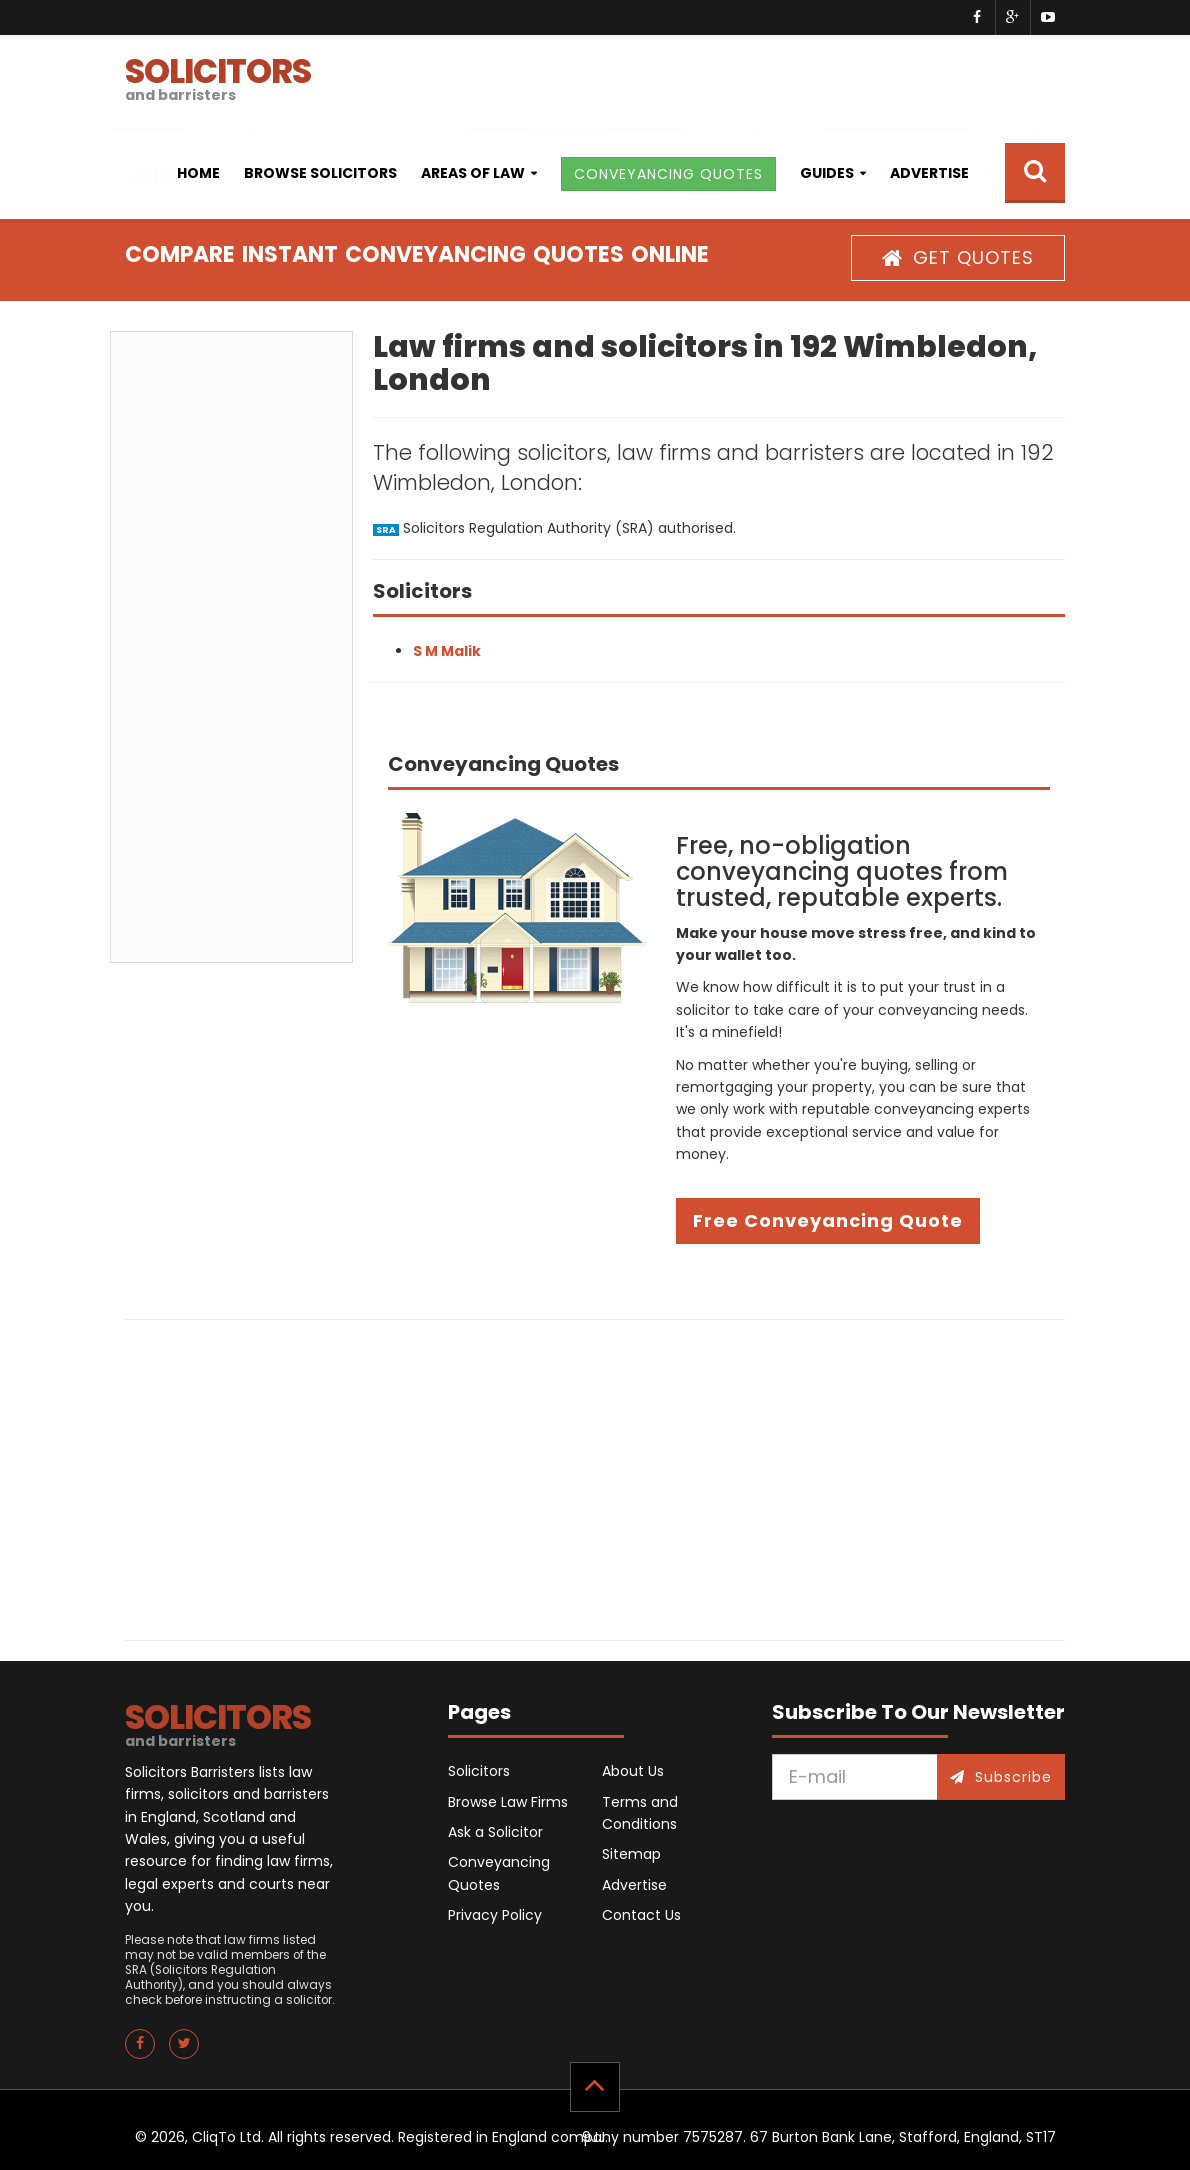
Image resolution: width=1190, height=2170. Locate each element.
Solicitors (479, 1771)
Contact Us (641, 1915)
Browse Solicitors (320, 173)
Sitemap (631, 1854)
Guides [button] (827, 173)
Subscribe (1001, 1777)
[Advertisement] (231, 647)
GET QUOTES (958, 257)
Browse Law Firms (508, 1802)
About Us (633, 1771)
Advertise (929, 173)
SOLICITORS (218, 76)
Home (198, 173)
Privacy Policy (495, 1915)
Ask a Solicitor (495, 1832)
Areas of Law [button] (473, 173)
